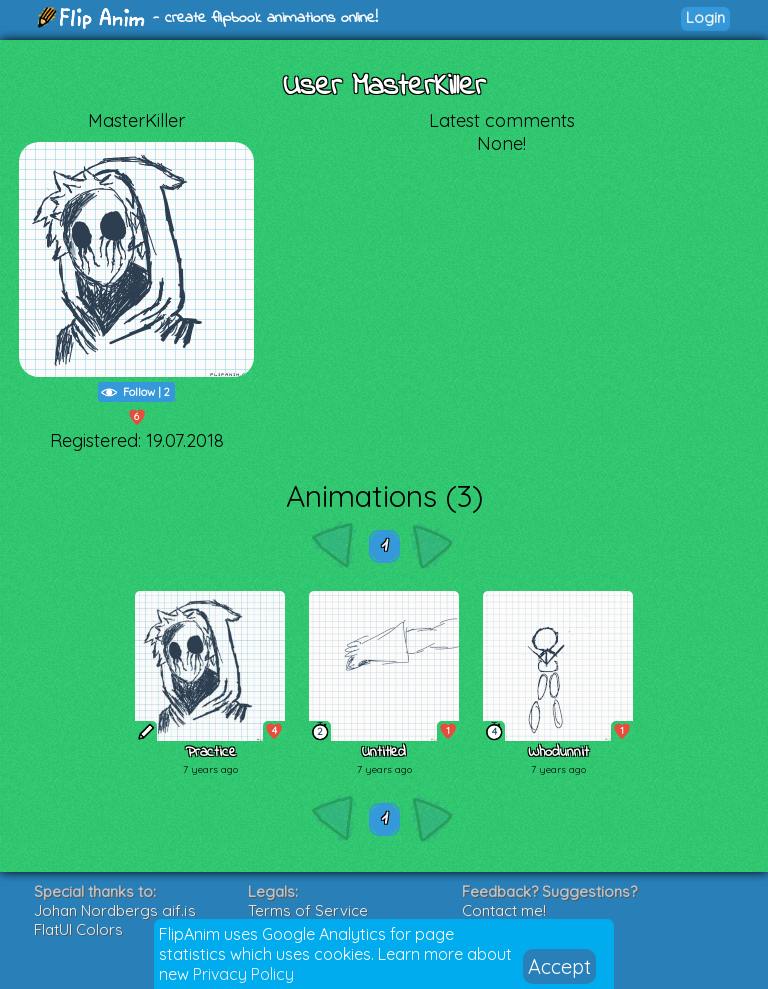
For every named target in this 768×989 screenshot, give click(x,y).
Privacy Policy (243, 974)
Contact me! (504, 910)
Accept (559, 966)
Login (705, 17)
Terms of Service (308, 910)
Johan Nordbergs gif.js (115, 910)
